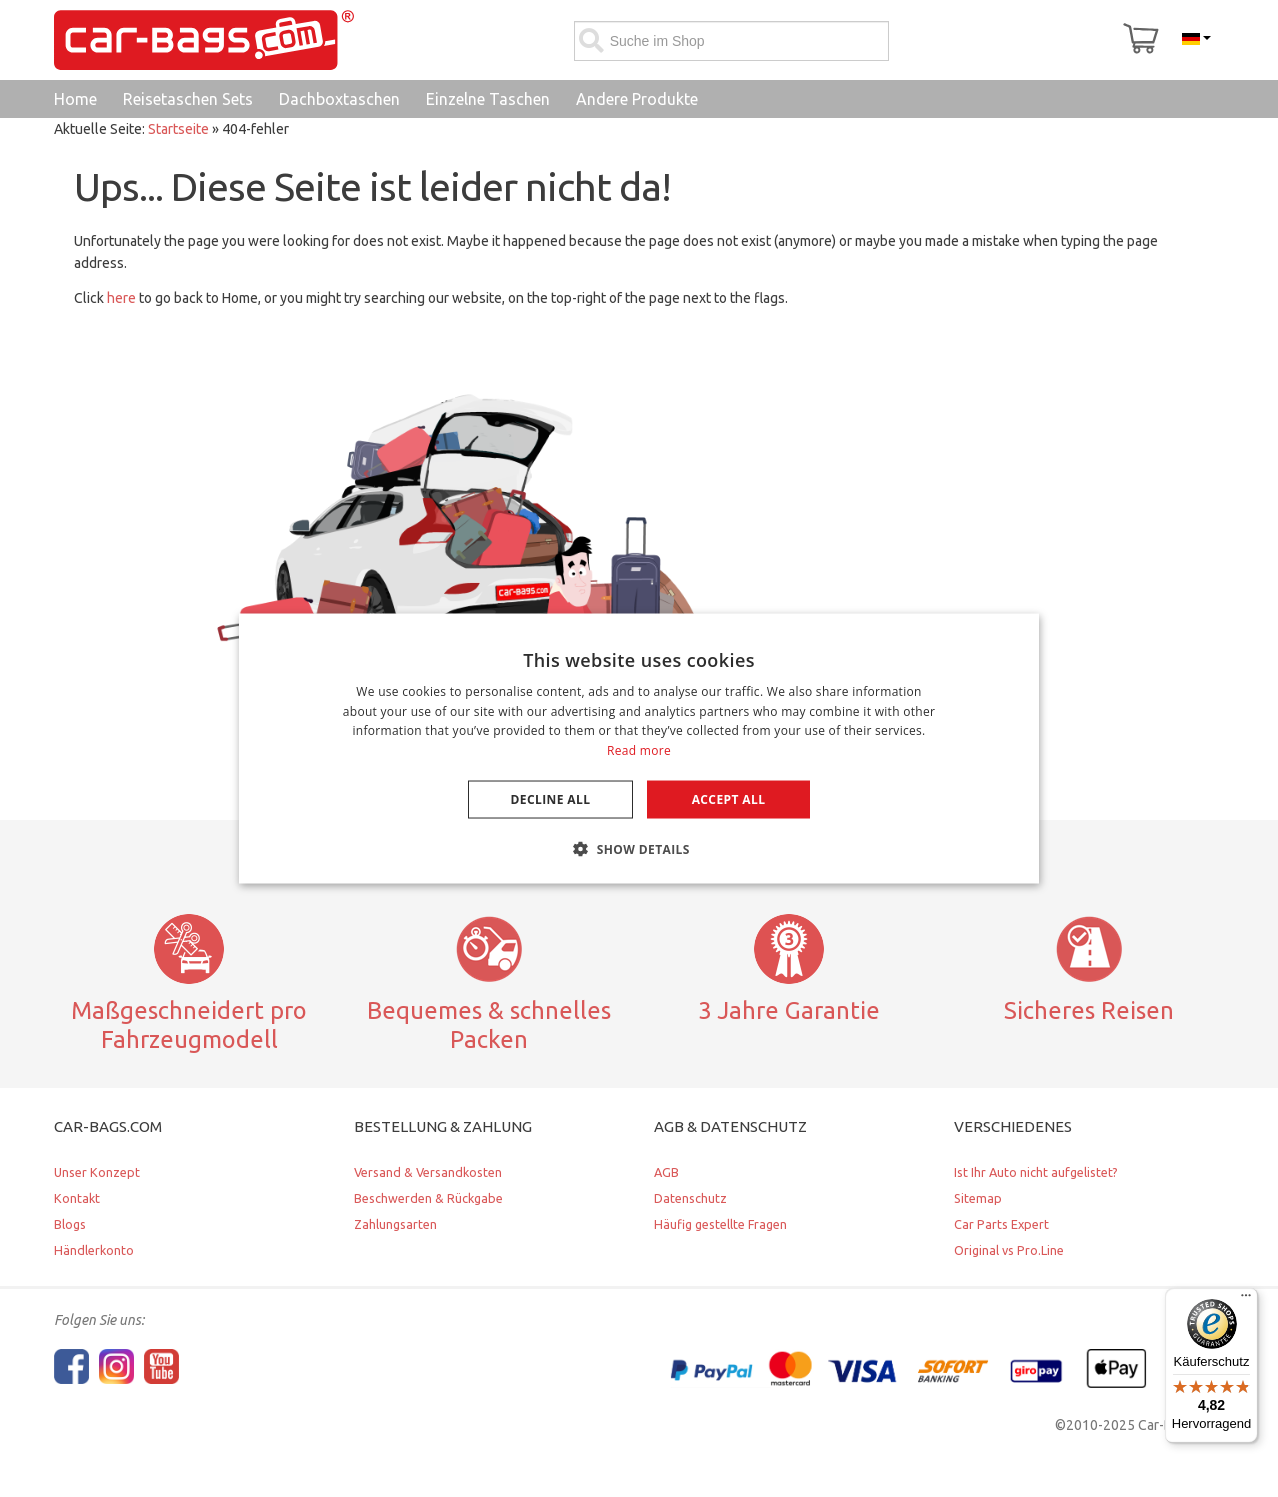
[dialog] (639, 748)
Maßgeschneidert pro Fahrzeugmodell (189, 1024)
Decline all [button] (551, 799)
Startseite (178, 129)
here (121, 298)
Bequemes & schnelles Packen (489, 1024)
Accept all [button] (729, 799)
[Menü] (1246, 1300)
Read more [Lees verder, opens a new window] (639, 750)
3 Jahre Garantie (789, 1010)
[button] (639, 849)
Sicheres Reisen (1089, 1010)
